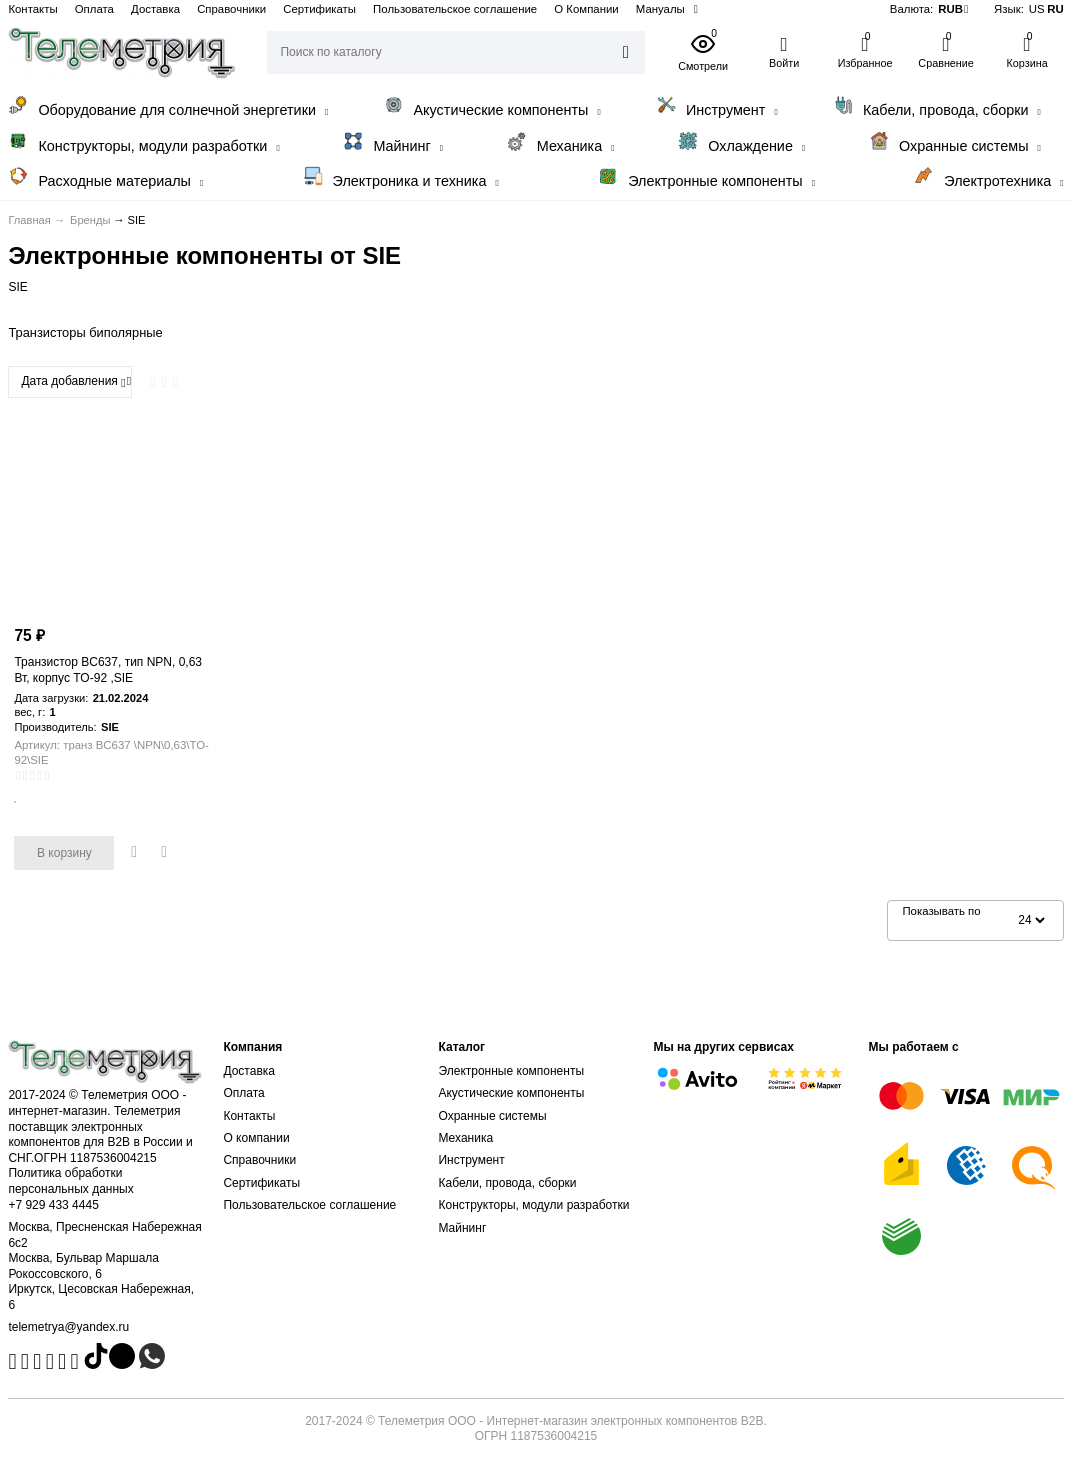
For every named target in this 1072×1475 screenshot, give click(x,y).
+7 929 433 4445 (53, 1205)
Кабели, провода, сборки (937, 106)
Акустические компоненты (492, 106)
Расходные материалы (105, 177)
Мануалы (660, 9)
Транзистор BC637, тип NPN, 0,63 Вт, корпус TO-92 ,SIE (108, 670)
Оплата (94, 9)
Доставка (155, 9)
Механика (561, 142)
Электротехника (988, 177)
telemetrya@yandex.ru (68, 1327)
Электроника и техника (401, 177)
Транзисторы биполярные (85, 332)
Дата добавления (73, 382)
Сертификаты (319, 9)
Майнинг (393, 142)
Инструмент (717, 106)
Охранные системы (955, 142)
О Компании (586, 9)
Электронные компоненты (706, 177)
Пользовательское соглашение (455, 9)
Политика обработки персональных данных (70, 1181)
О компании (256, 1138)
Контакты (32, 9)
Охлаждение (741, 142)
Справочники (231, 9)
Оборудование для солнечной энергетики (168, 106)
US (1037, 9)
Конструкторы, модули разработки (143, 142)
